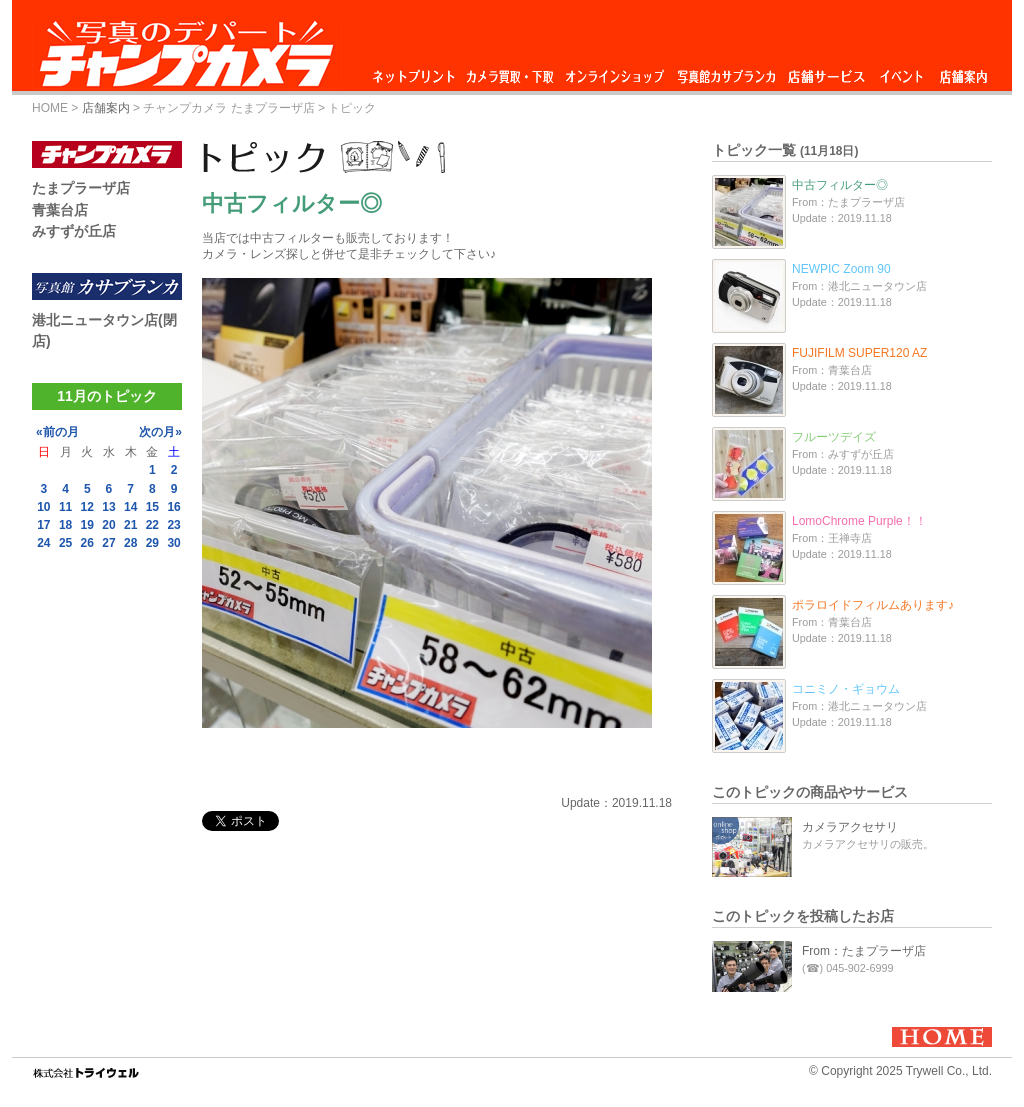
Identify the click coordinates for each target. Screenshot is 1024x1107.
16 (173, 507)
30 (173, 543)
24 (43, 543)
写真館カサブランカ (726, 71)
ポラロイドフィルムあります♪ (873, 605)
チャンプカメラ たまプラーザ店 (228, 108)
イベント (902, 71)
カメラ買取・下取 (511, 71)
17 (43, 525)
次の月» (160, 432)
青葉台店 (60, 210)
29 (152, 543)
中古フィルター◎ (840, 185)
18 (65, 525)
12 (87, 507)
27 (108, 543)
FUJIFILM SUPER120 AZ (859, 353)
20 (108, 525)
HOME (50, 108)
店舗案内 (963, 71)
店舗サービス (826, 71)
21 (130, 525)
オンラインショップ (613, 71)
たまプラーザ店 (81, 188)
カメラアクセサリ (850, 827)
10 (43, 507)
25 (65, 543)
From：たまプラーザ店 (864, 951)
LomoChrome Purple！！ (859, 521)
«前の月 (57, 432)
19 (87, 525)
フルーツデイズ (834, 437)
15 (152, 507)
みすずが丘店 (74, 231)
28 (130, 543)
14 (130, 507)
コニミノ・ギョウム (846, 689)
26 (87, 543)
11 (65, 507)
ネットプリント (417, 71)
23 (173, 525)
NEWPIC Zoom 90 (841, 269)
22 (152, 525)
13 (108, 507)
